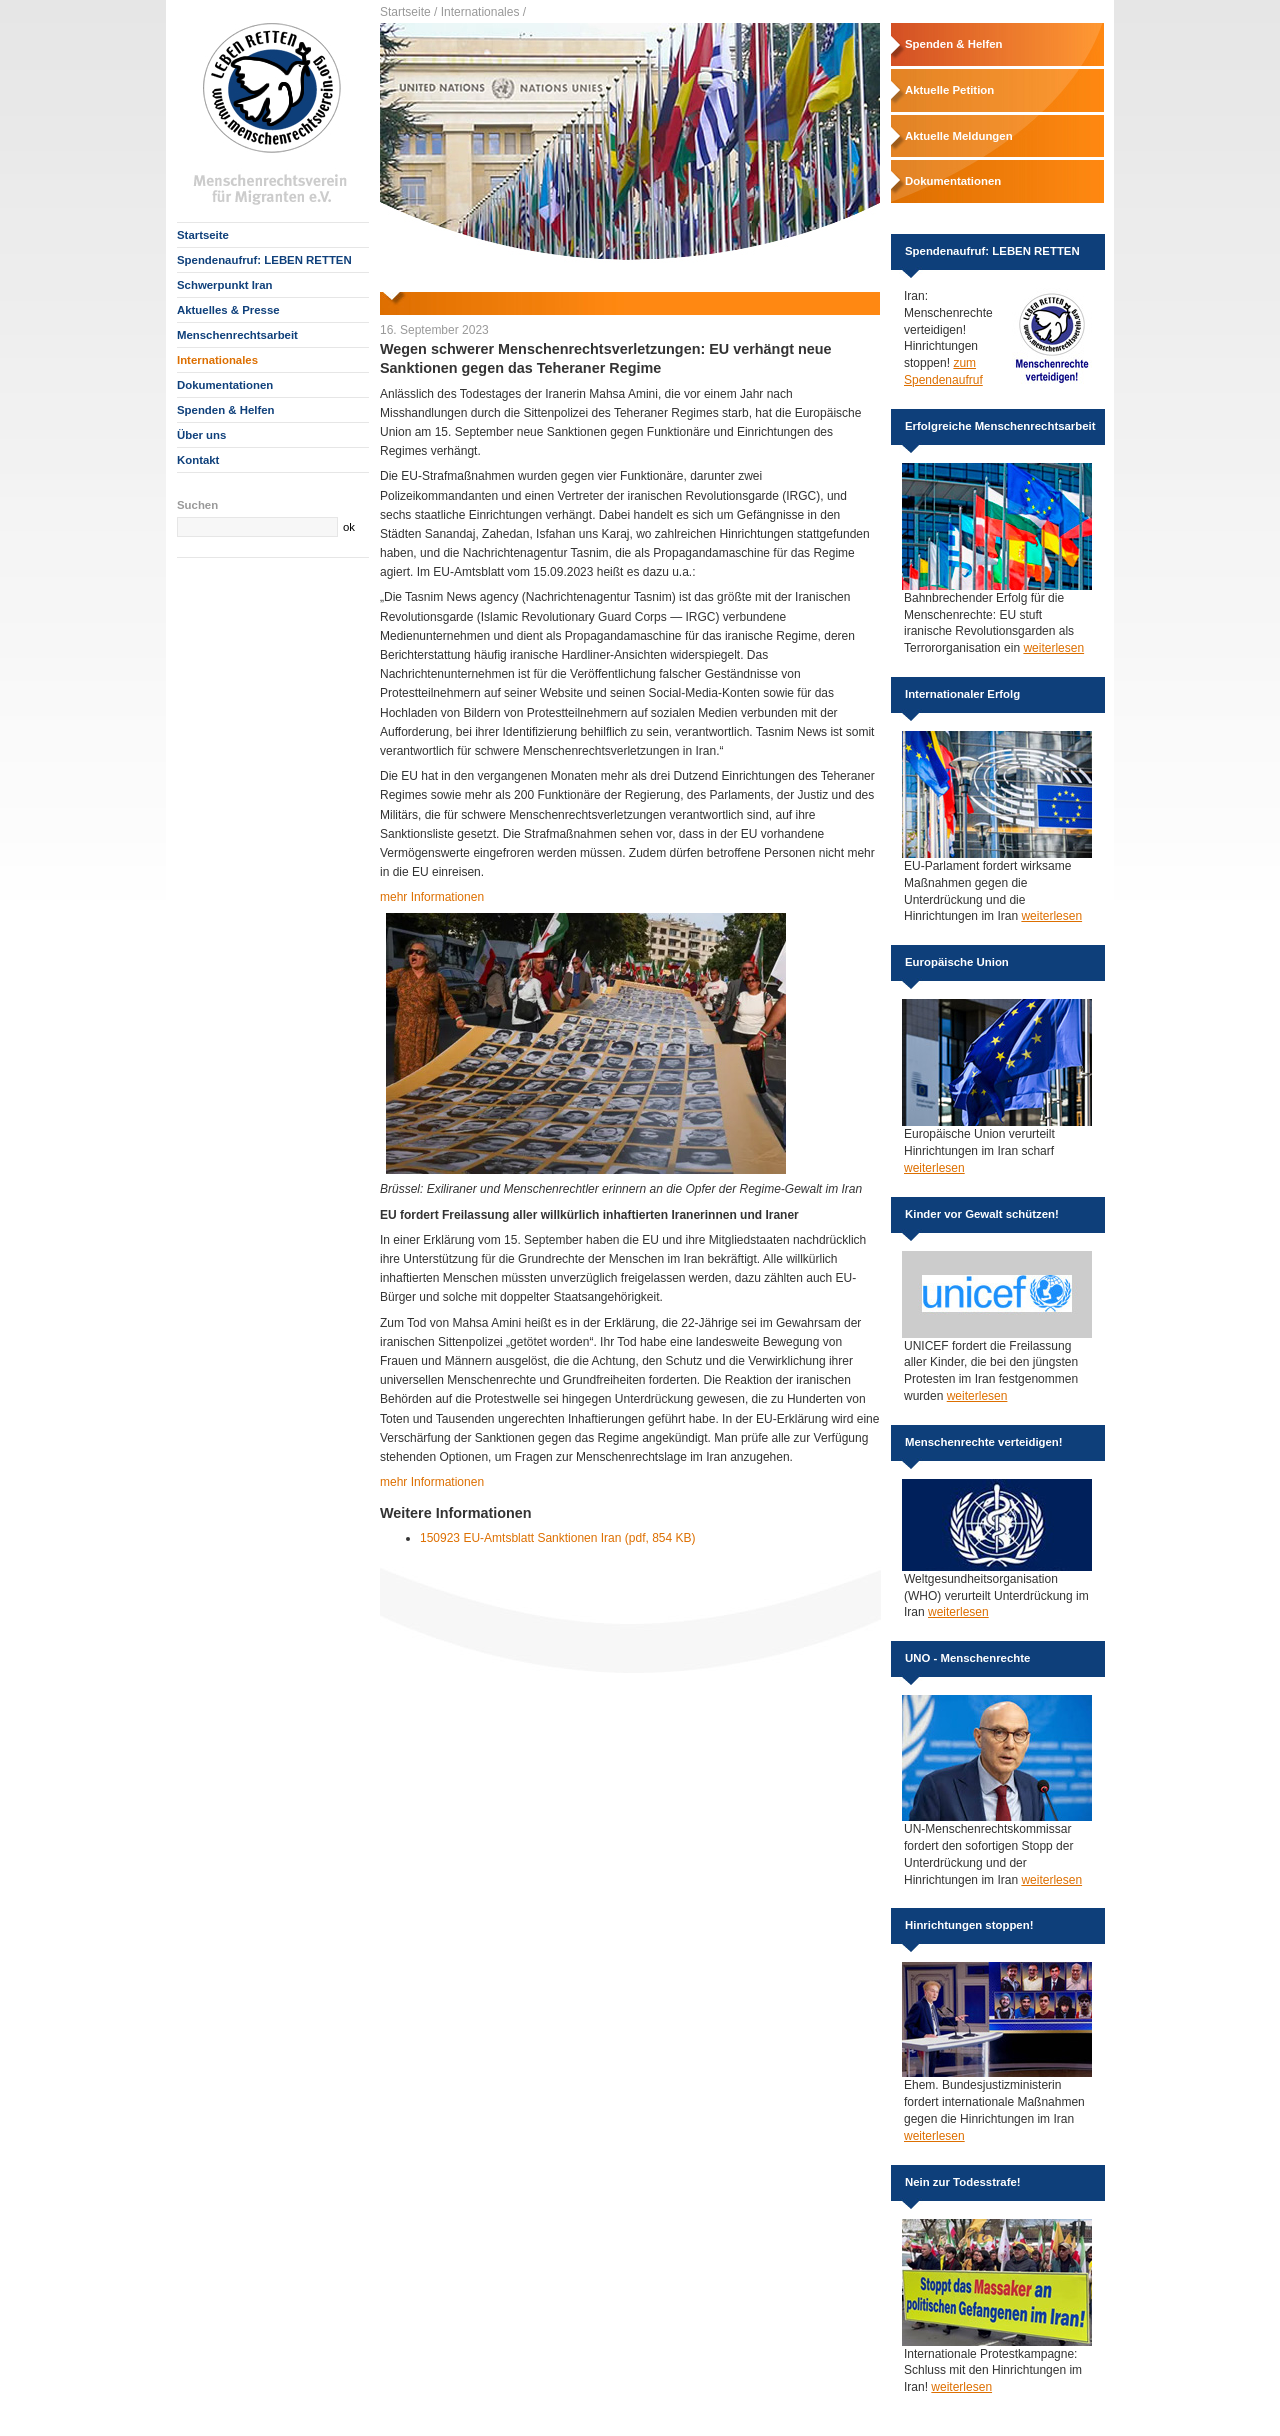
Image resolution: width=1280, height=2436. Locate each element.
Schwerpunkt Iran (225, 285)
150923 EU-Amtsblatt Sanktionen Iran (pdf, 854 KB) (558, 1538)
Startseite (203, 235)
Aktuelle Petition (949, 90)
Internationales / (483, 12)
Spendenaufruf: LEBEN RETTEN (264, 260)
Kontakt (198, 460)
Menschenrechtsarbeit (237, 335)
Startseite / (408, 12)
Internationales (217, 360)
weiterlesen (1053, 648)
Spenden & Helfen (225, 410)
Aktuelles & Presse (228, 310)
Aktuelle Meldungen (959, 136)
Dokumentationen (225, 385)
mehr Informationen (432, 897)
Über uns (201, 435)
